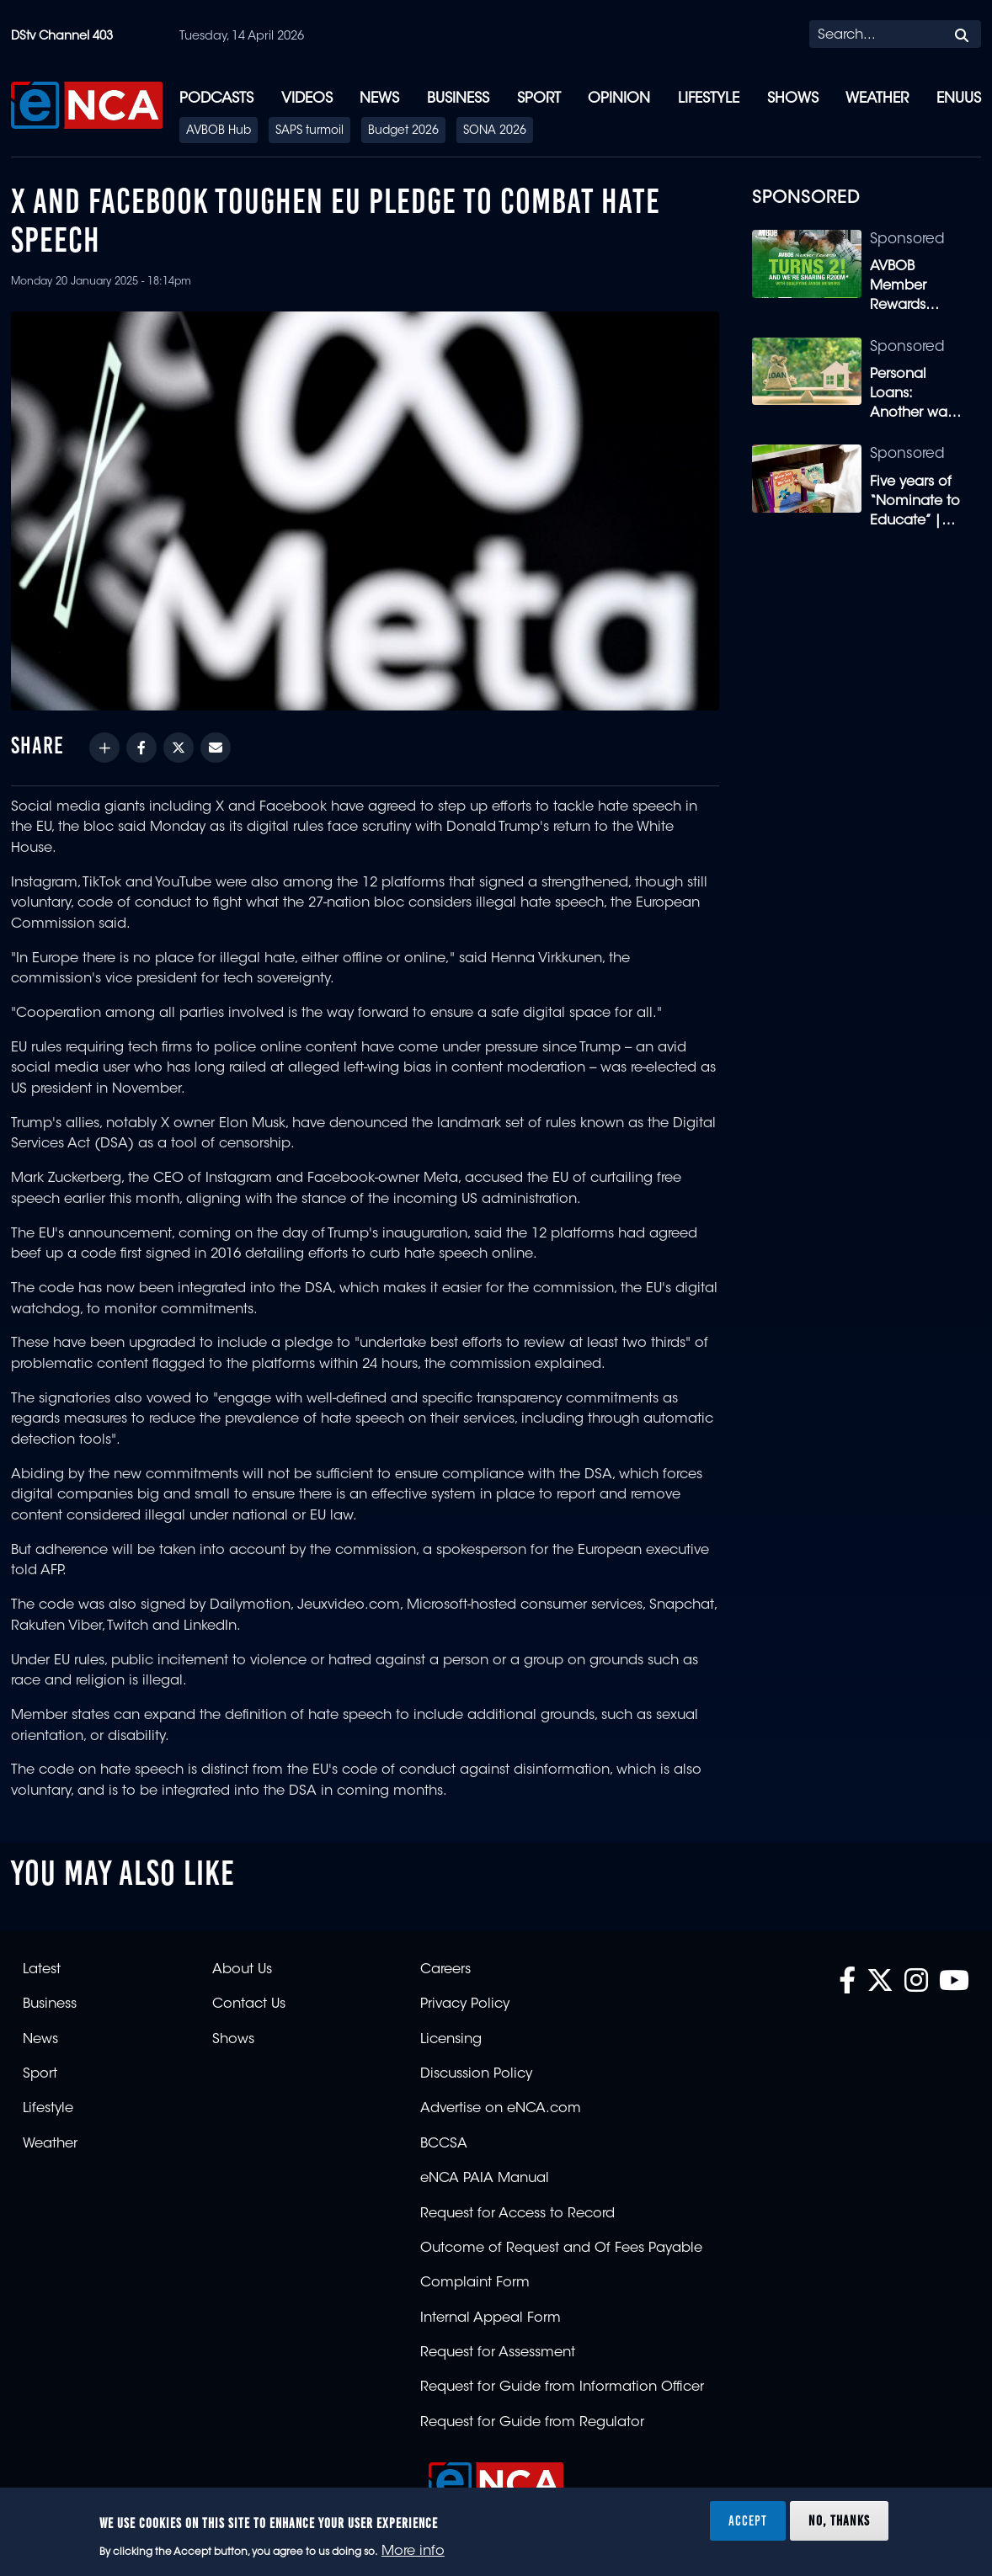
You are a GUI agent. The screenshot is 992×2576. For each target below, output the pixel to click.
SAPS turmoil (309, 131)
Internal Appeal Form (490, 2318)
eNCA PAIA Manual (484, 2178)
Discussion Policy (476, 2074)
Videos (307, 99)
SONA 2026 (494, 131)
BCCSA (443, 2144)
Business (458, 99)
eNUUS (958, 99)
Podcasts (216, 99)
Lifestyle (708, 99)
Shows (793, 99)
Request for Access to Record (517, 2214)
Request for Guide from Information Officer (562, 2387)
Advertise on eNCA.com (500, 2109)
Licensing (451, 2039)
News (379, 99)
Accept (747, 2520)
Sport (539, 99)
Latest (42, 1970)
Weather (877, 99)
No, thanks (839, 2520)
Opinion (619, 99)
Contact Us (248, 2004)
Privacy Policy (464, 2004)
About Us (242, 1970)
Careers (445, 1970)
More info (413, 2551)
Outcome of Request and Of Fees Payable (561, 2248)
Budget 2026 (403, 131)
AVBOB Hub (218, 131)
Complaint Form (475, 2283)
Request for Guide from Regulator (532, 2423)
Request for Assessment (497, 2353)
